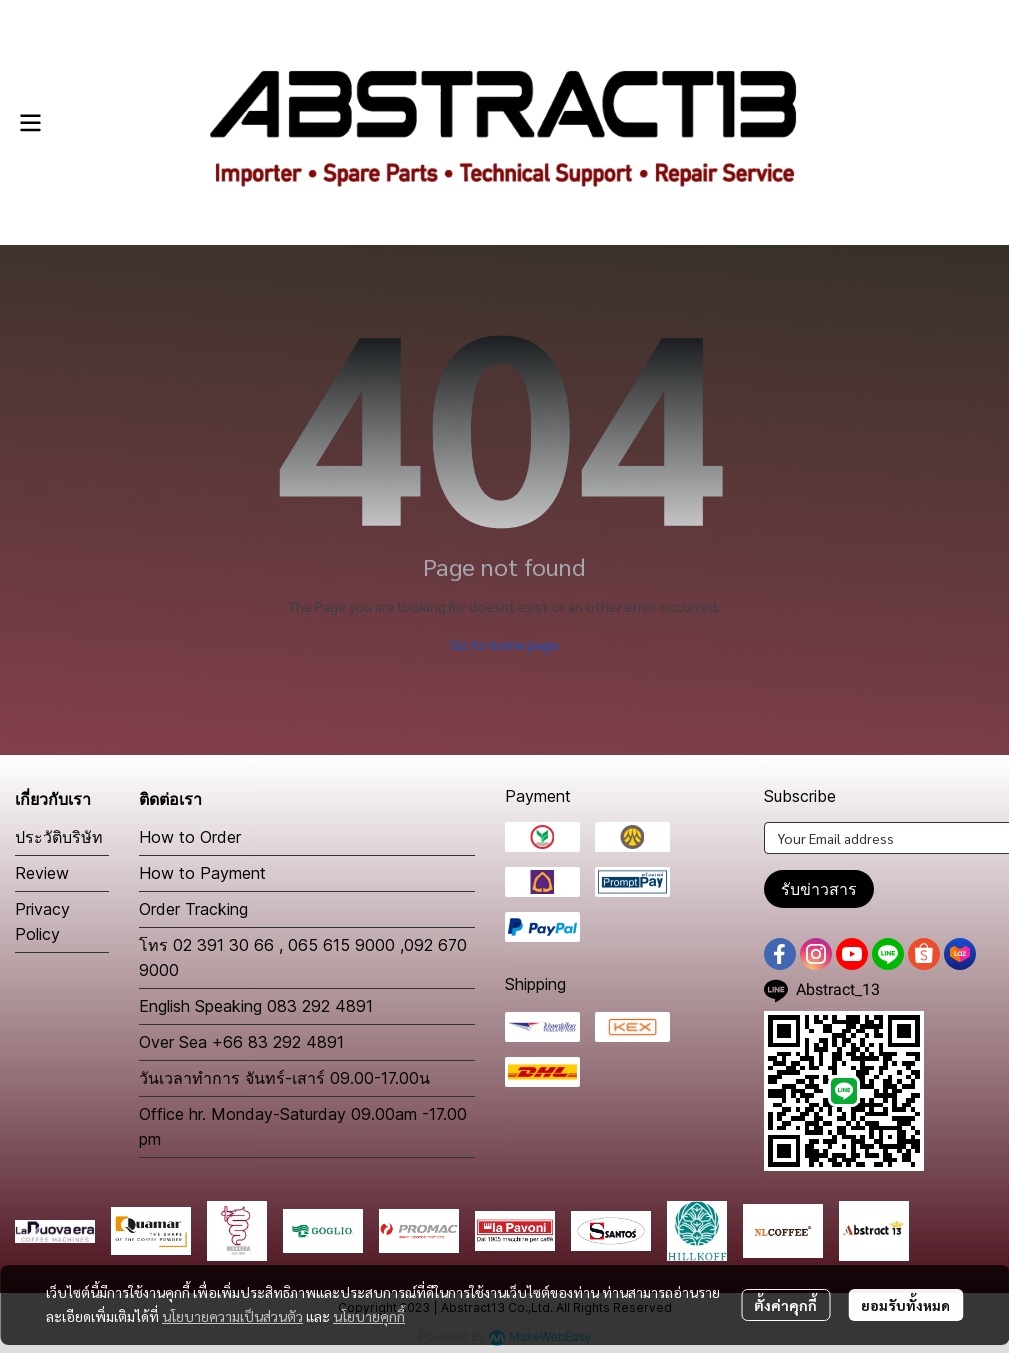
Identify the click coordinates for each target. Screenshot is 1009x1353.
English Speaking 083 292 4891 (256, 1006)
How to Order (190, 837)
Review (42, 873)
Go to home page (504, 644)
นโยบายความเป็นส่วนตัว (232, 1316)
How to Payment (202, 873)
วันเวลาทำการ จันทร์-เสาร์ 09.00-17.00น (284, 1078)
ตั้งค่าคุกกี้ (785, 1305)
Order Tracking (193, 909)
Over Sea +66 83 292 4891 (241, 1042)
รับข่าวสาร (819, 889)
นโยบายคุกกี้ (369, 1316)
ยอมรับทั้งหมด (905, 1305)
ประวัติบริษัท (59, 837)
